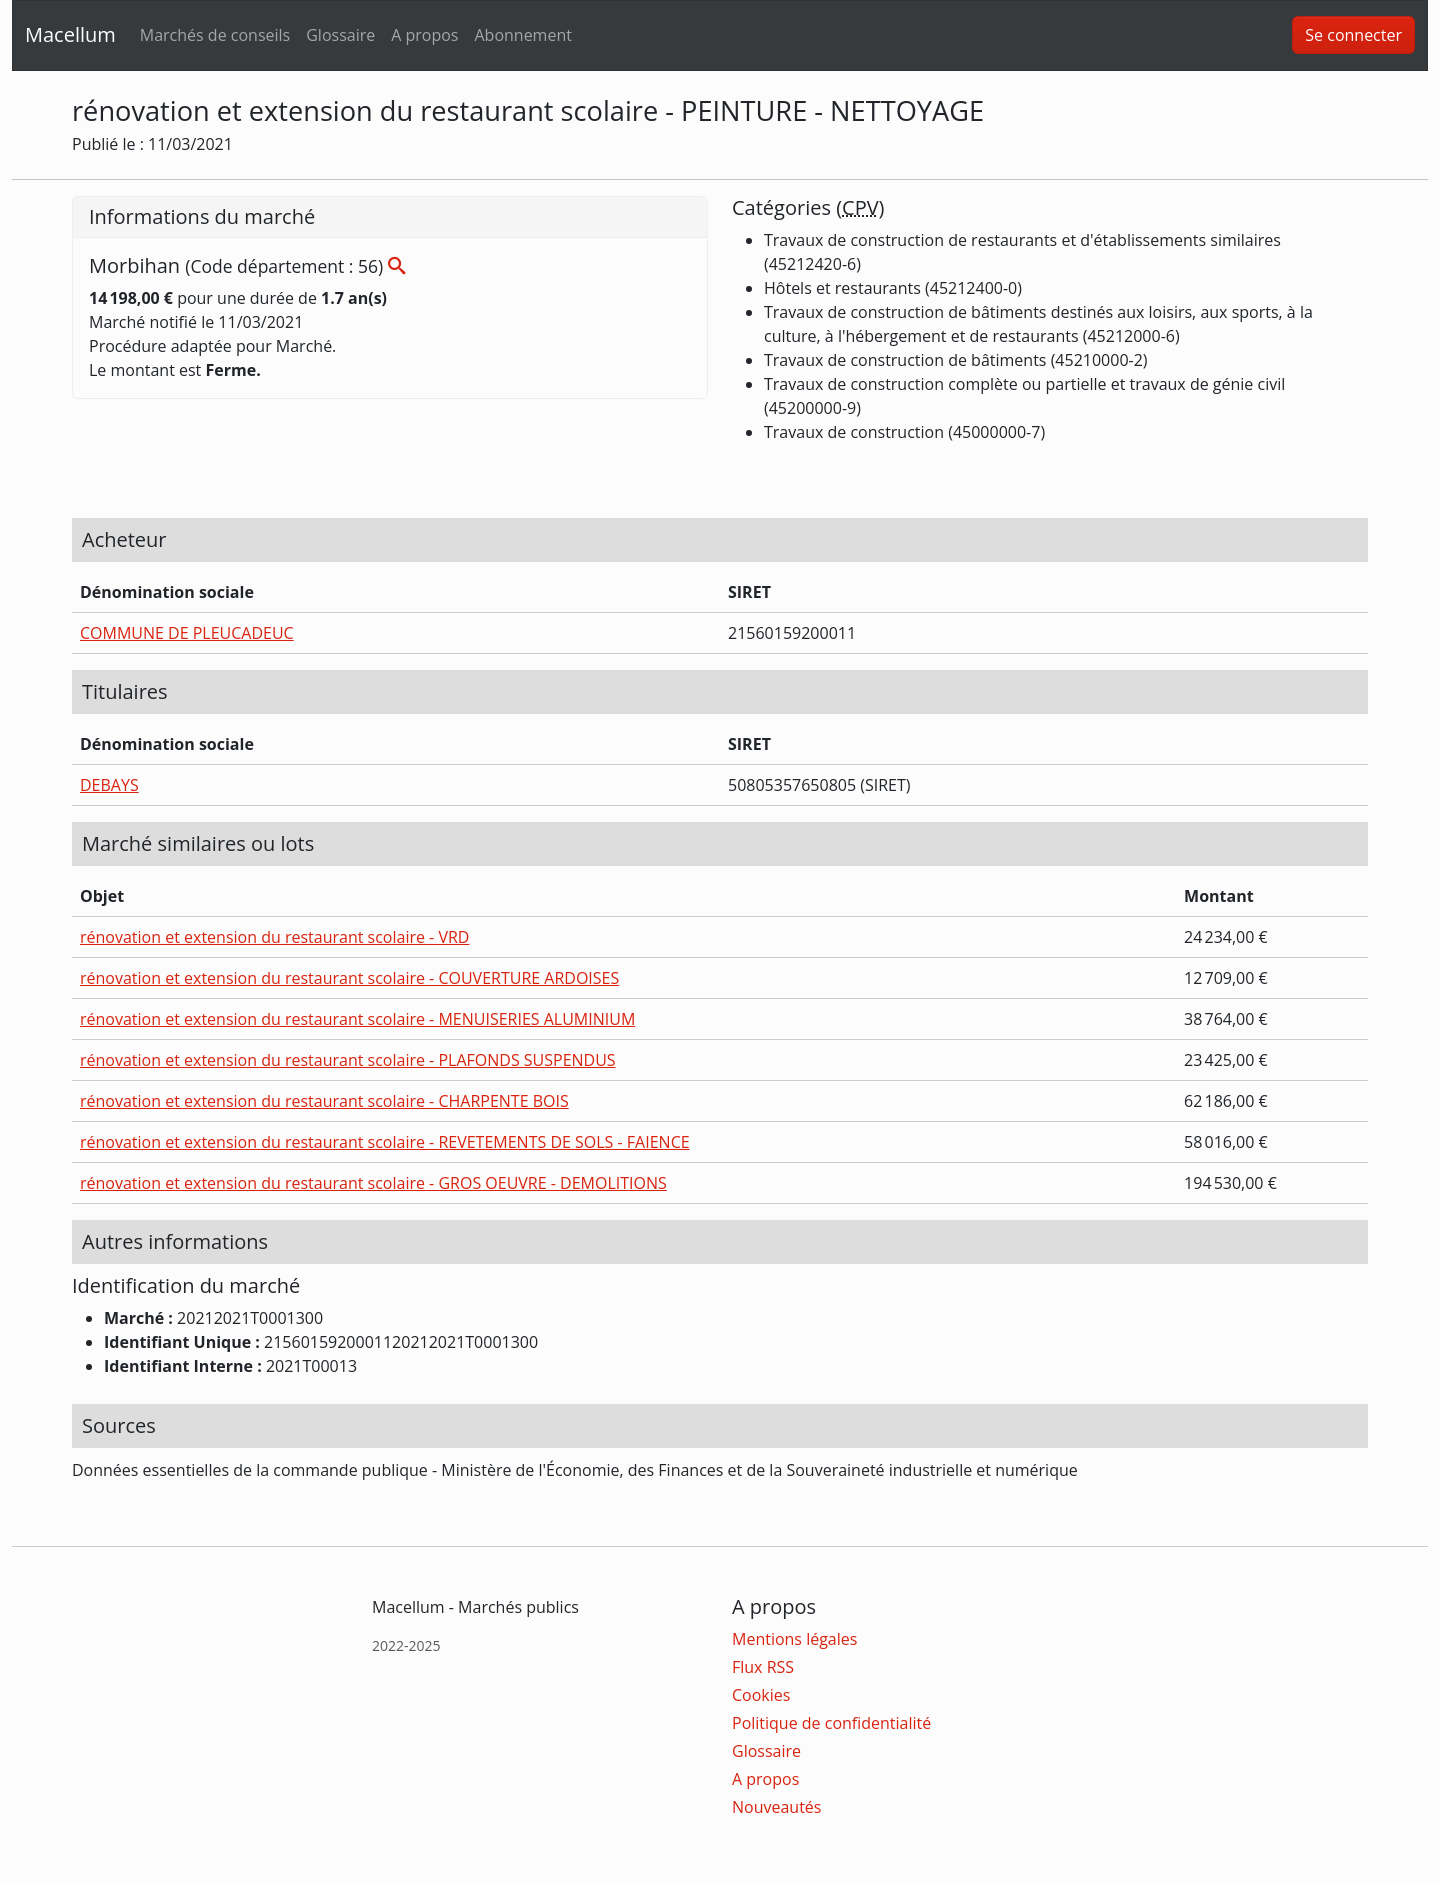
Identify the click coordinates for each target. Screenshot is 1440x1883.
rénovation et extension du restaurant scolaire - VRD (274, 937)
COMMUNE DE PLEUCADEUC (187, 633)
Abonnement (522, 35)
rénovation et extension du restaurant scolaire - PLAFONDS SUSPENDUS (348, 1060)
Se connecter (1353, 35)
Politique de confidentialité (831, 1723)
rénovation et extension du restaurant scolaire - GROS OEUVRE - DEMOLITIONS (373, 1183)
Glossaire (340, 35)
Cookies (761, 1695)
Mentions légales (794, 1639)
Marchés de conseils (215, 35)
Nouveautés (776, 1807)
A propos (424, 35)
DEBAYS (109, 785)
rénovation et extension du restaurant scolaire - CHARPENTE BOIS (324, 1101)
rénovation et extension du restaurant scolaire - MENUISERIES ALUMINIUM (357, 1019)
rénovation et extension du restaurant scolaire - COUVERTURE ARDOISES (349, 978)
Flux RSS (763, 1667)
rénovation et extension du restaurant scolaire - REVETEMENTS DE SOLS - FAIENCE (385, 1142)
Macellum (70, 34)
